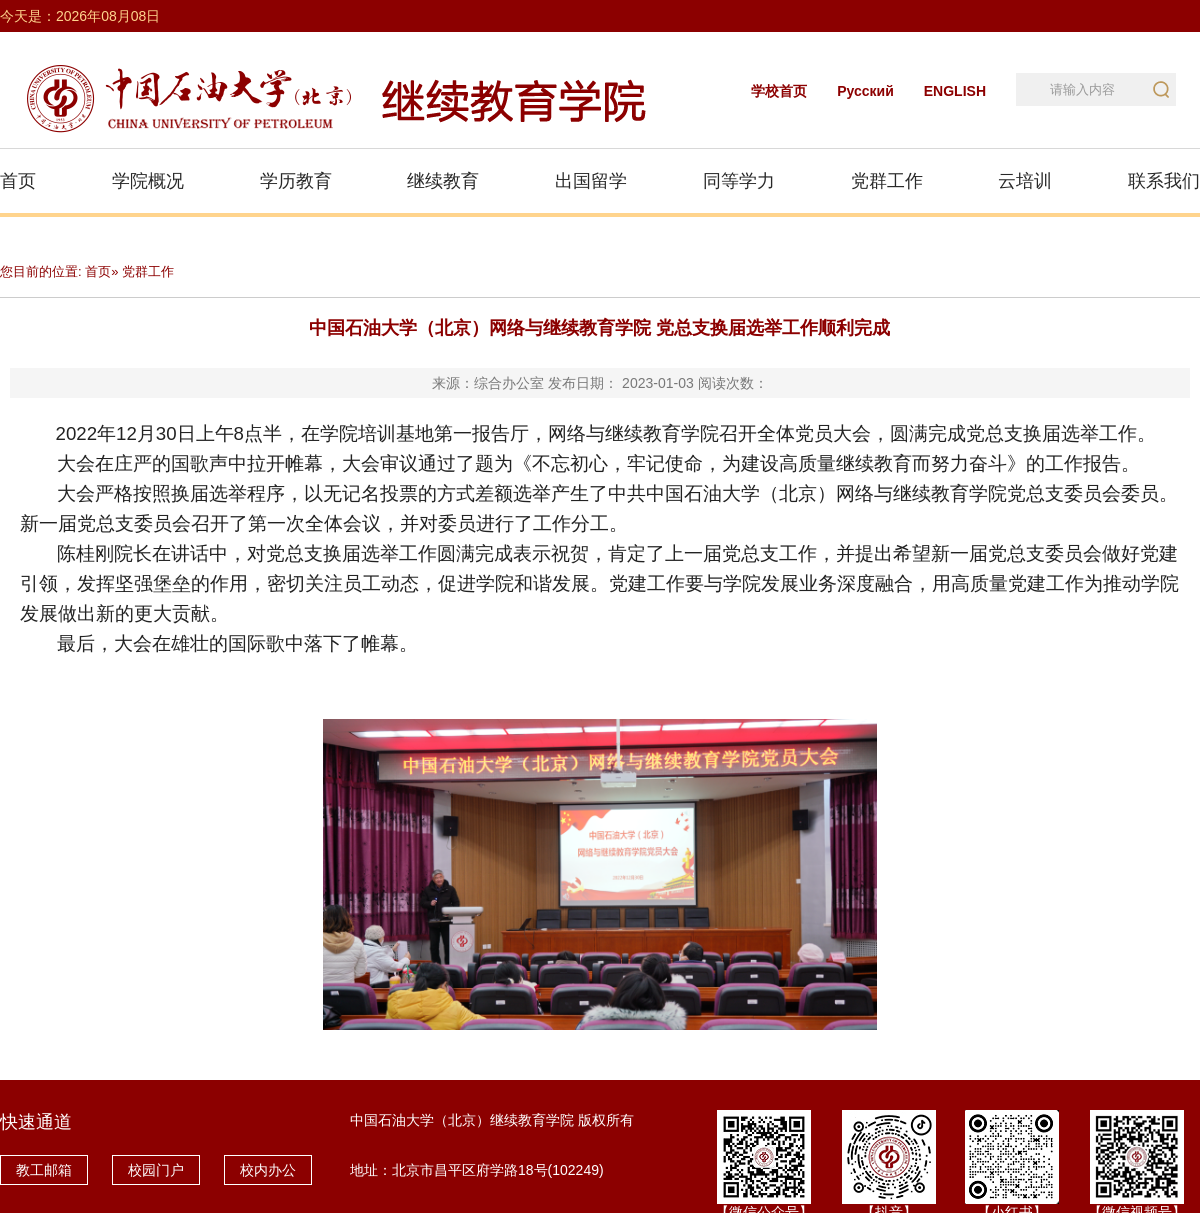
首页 (18, 181)
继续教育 (443, 181)
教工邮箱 (44, 1170)
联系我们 (1164, 181)
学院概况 (148, 181)
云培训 (1025, 181)
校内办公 (268, 1170)
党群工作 (887, 181)
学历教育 (296, 181)
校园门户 (156, 1170)
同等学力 (739, 181)
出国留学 (591, 181)
